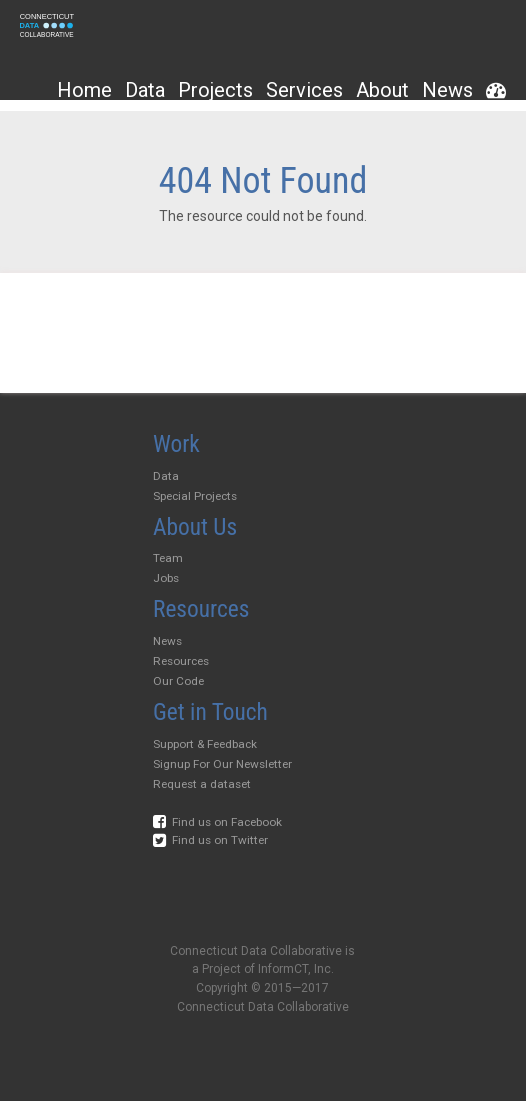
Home (84, 90)
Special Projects (195, 496)
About (382, 90)
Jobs (166, 578)
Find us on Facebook (217, 822)
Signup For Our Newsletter (222, 764)
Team (168, 558)
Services (304, 90)
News (447, 90)
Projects (215, 90)
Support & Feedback (205, 744)
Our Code (178, 681)
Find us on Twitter (210, 840)
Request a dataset (202, 784)
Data (145, 90)
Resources (181, 661)
